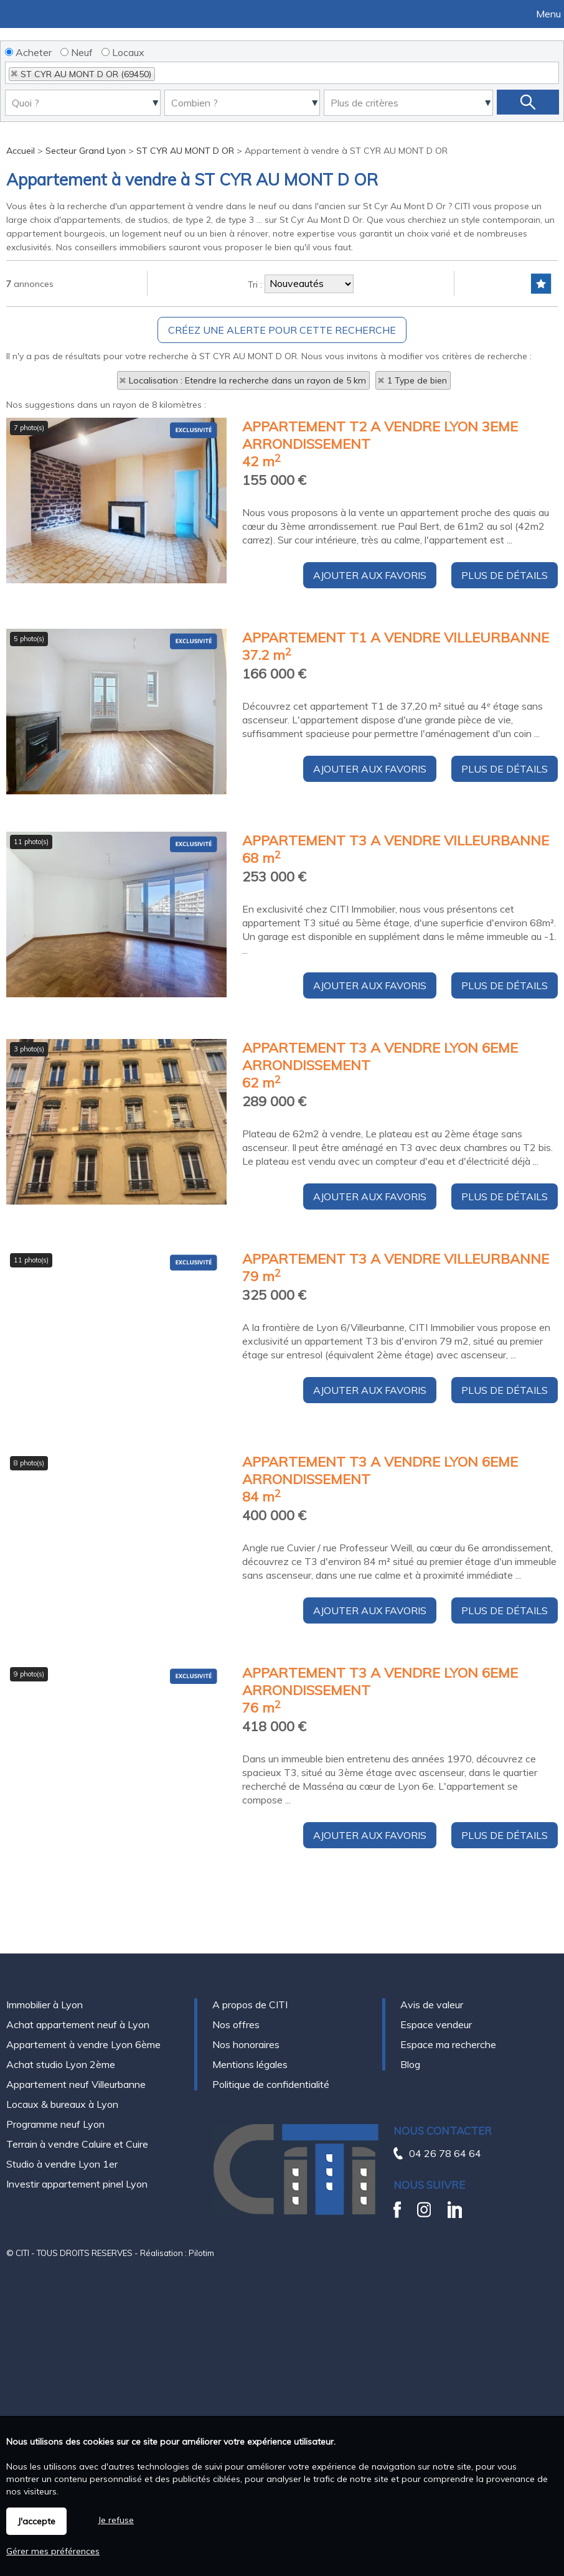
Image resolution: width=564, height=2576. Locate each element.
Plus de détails (504, 666)
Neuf (76, 52)
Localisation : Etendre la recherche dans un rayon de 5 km (247, 380)
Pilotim (201, 2253)
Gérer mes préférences (53, 2551)
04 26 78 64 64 (445, 2153)
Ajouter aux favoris (369, 666)
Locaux (122, 52)
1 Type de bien (417, 380)
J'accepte (36, 2521)
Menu (547, 13)
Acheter (28, 52)
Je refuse (116, 2520)
